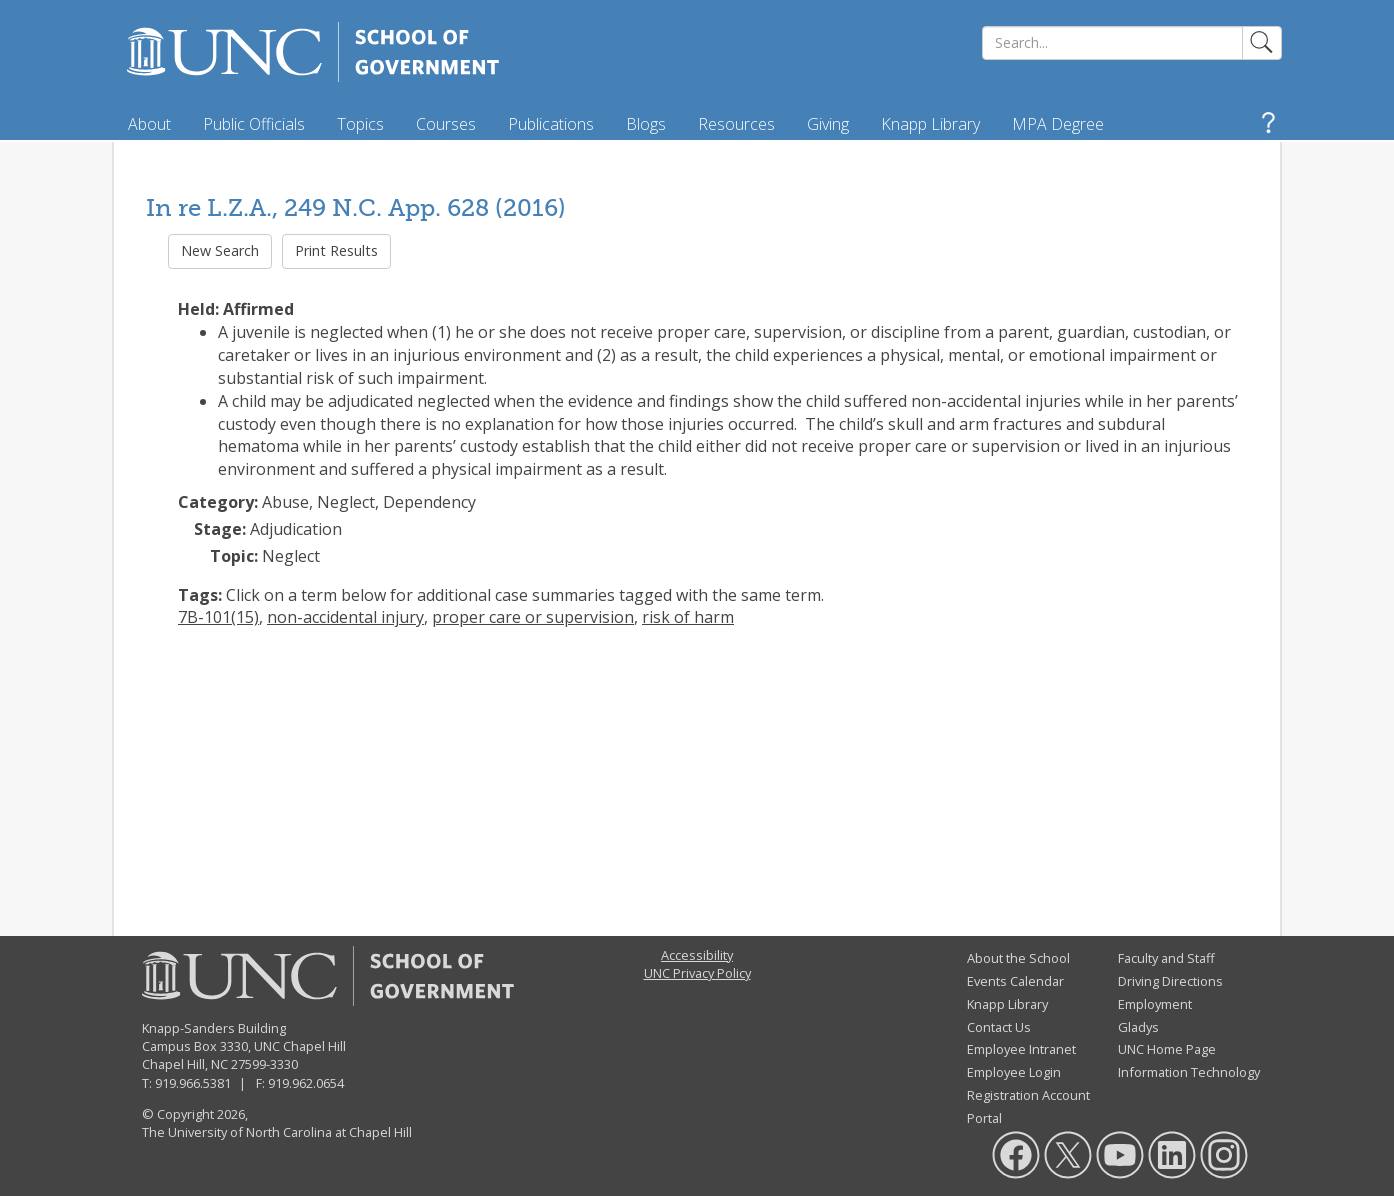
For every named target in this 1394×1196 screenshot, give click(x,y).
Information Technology (1189, 1072)
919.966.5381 (193, 1083)
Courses (446, 124)
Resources (736, 124)
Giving (828, 124)
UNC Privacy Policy (697, 973)
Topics (360, 124)
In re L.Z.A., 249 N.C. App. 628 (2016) (356, 207)
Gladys (1138, 1027)
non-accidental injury (345, 617)
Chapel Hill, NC (185, 1064)
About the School (1018, 958)
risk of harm (688, 617)
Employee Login (1014, 1072)
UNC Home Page (1167, 1049)
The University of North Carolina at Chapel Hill (277, 1132)
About (149, 124)
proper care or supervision (533, 617)
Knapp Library (930, 124)
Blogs (646, 124)
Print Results (336, 250)
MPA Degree (1058, 124)
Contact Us (999, 1027)
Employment (1155, 1004)
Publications (551, 124)
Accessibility (697, 955)
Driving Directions (1170, 981)
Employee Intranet (1021, 1049)
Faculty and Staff (1166, 958)
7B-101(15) (218, 617)
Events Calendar (1015, 981)
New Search (220, 250)
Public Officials (254, 124)
